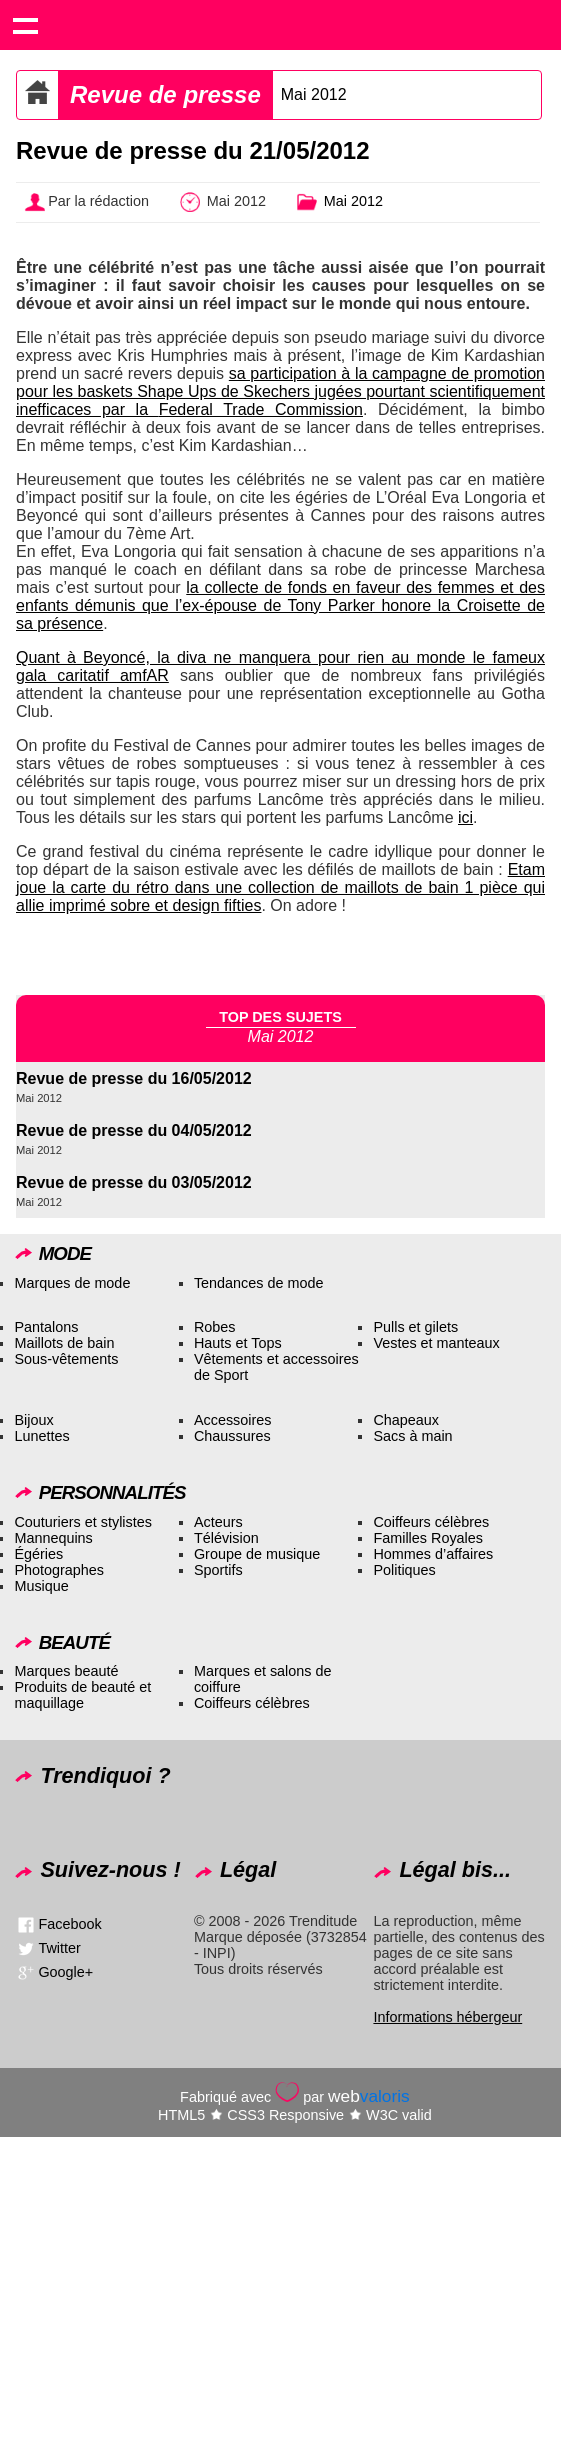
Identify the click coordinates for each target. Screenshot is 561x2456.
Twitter (59, 1947)
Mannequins (53, 1538)
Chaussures (232, 1436)
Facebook (69, 1923)
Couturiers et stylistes (83, 1522)
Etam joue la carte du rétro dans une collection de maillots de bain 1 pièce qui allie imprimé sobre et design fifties (280, 887)
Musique (41, 1586)
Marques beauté (66, 1671)
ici (465, 817)
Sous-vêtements (66, 1359)
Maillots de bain (64, 1343)
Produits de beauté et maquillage (82, 1695)
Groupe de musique (257, 1554)
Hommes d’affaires (433, 1554)
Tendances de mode (259, 1283)
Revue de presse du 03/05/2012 (134, 1182)
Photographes (59, 1570)
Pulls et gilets (415, 1327)
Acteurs (218, 1522)
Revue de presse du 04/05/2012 (134, 1130)
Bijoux (33, 1420)
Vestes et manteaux (436, 1343)
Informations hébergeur (447, 2017)
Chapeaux (406, 1420)
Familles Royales (428, 1538)
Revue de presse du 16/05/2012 (134, 1078)
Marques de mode (72, 1283)
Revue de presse (165, 94)
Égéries (38, 1554)
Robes (215, 1327)
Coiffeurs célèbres (431, 1522)
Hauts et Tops (238, 1343)
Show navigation (25, 25)
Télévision (226, 1538)
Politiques (404, 1570)
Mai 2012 (314, 94)
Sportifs (218, 1570)
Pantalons (46, 1327)
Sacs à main (412, 1436)
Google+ (65, 1971)
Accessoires (233, 1420)
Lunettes (41, 1436)
